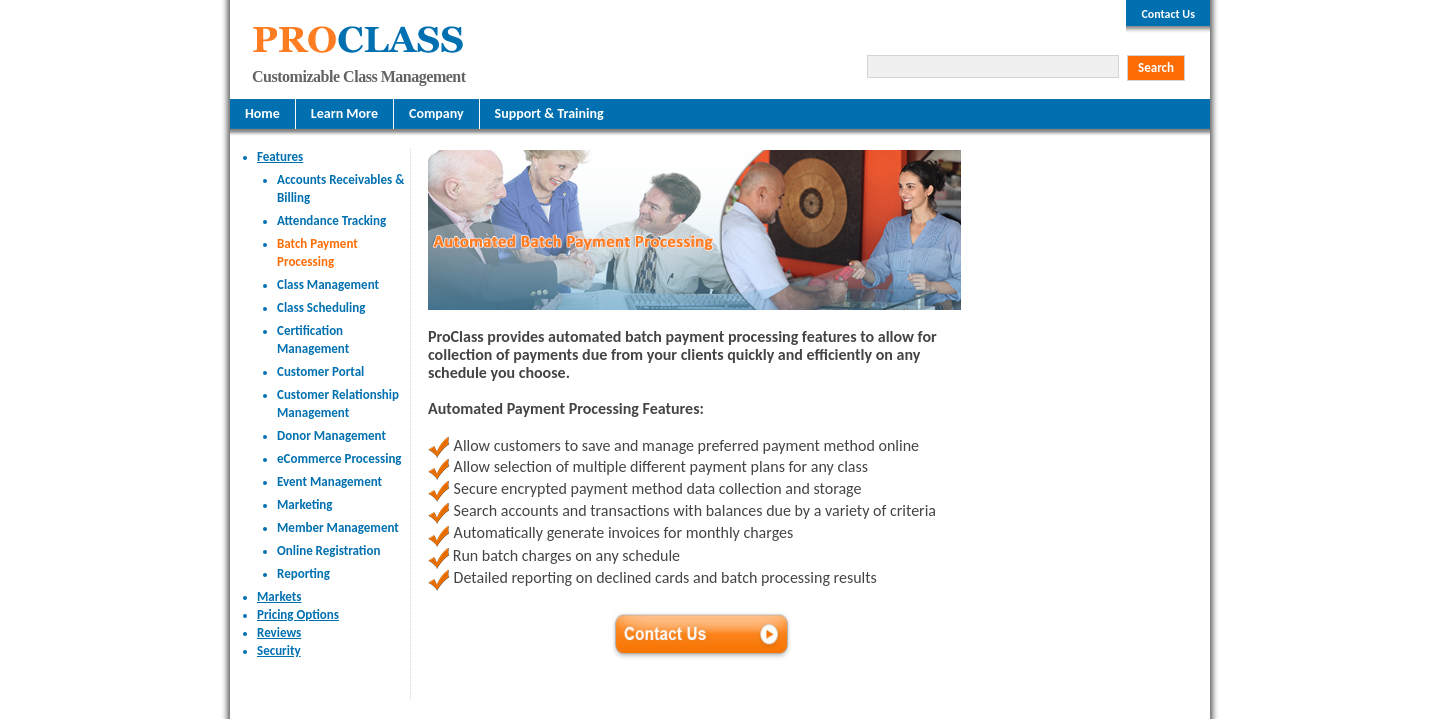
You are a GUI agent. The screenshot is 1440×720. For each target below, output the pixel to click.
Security (279, 650)
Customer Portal (320, 371)
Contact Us (1168, 14)
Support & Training (549, 113)
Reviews (279, 632)
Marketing (305, 504)
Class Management (328, 284)
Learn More (344, 113)
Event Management (329, 481)
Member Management (338, 527)
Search (1156, 67)
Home (262, 113)
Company (436, 113)
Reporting (303, 573)
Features (280, 156)
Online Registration (328, 550)
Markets (279, 596)
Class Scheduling (321, 307)
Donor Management (331, 435)
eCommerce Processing (339, 458)
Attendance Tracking (331, 220)
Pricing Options (298, 614)
